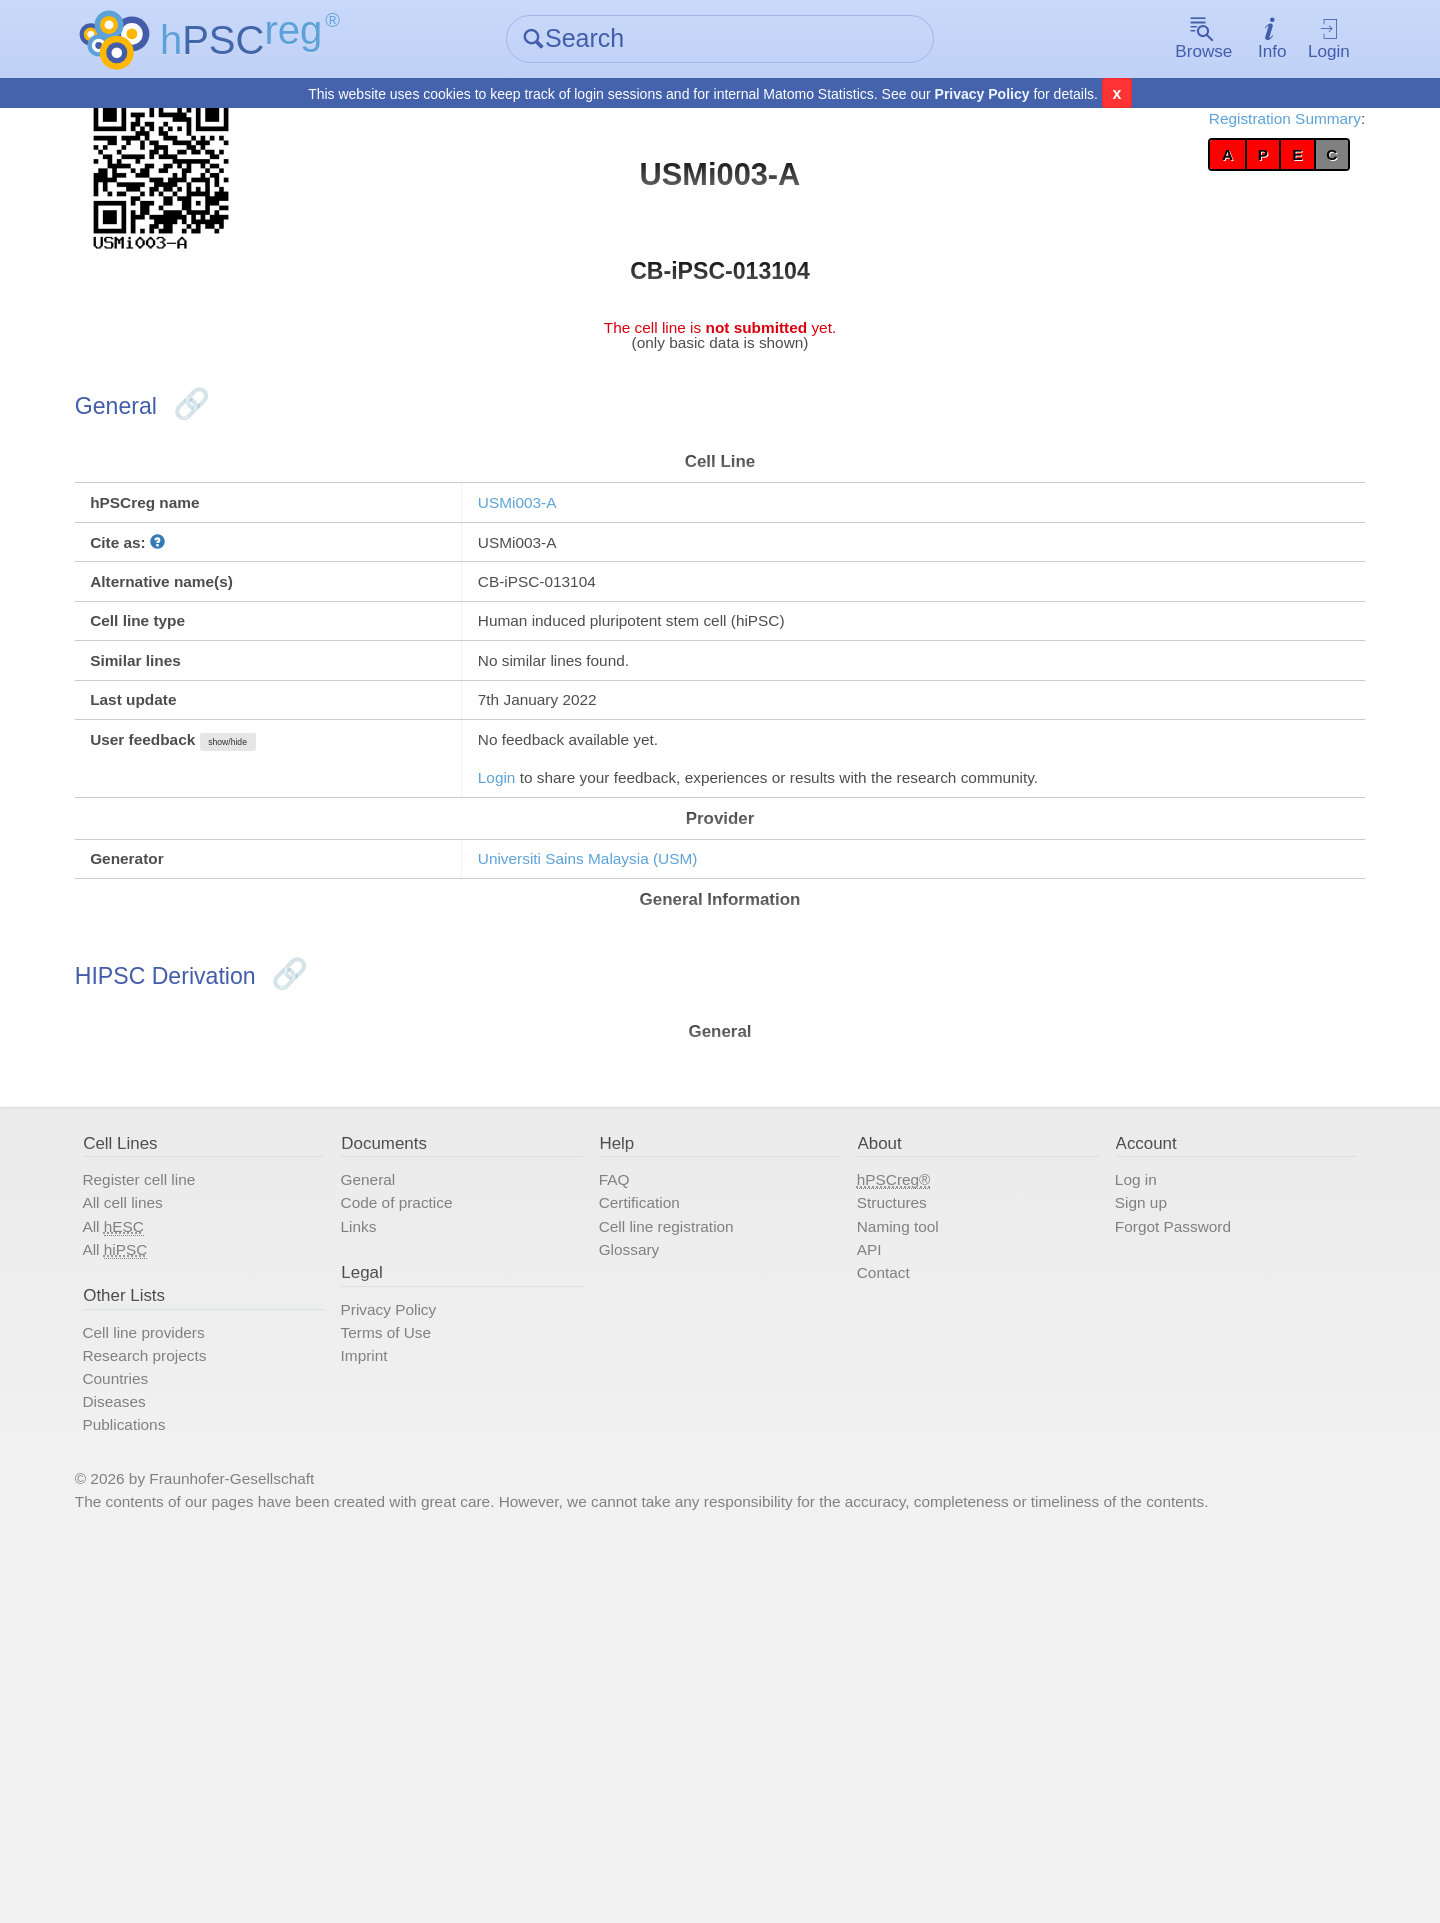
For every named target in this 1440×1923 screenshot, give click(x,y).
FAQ (638, 1420)
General (429, 1420)
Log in (1093, 1420)
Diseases (211, 1708)
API (858, 1510)
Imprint (424, 1648)
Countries (213, 1678)
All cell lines (222, 1450)
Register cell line (243, 1420)
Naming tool (895, 1480)
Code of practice (467, 1450)
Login (1245, 40)
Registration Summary (1176, 130)
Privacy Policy (982, 96)
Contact (876, 1540)
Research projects (250, 1648)
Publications (224, 1738)
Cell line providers (249, 1618)
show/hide (358, 877)
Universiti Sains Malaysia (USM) (660, 1029)
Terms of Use (453, 1618)
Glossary (657, 1510)
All (210, 1480)
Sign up (1100, 1450)
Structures (887, 1450)
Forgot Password (1141, 1480)
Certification (671, 1450)
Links (417, 1480)
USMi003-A (568, 568)
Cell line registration (706, 1480)
